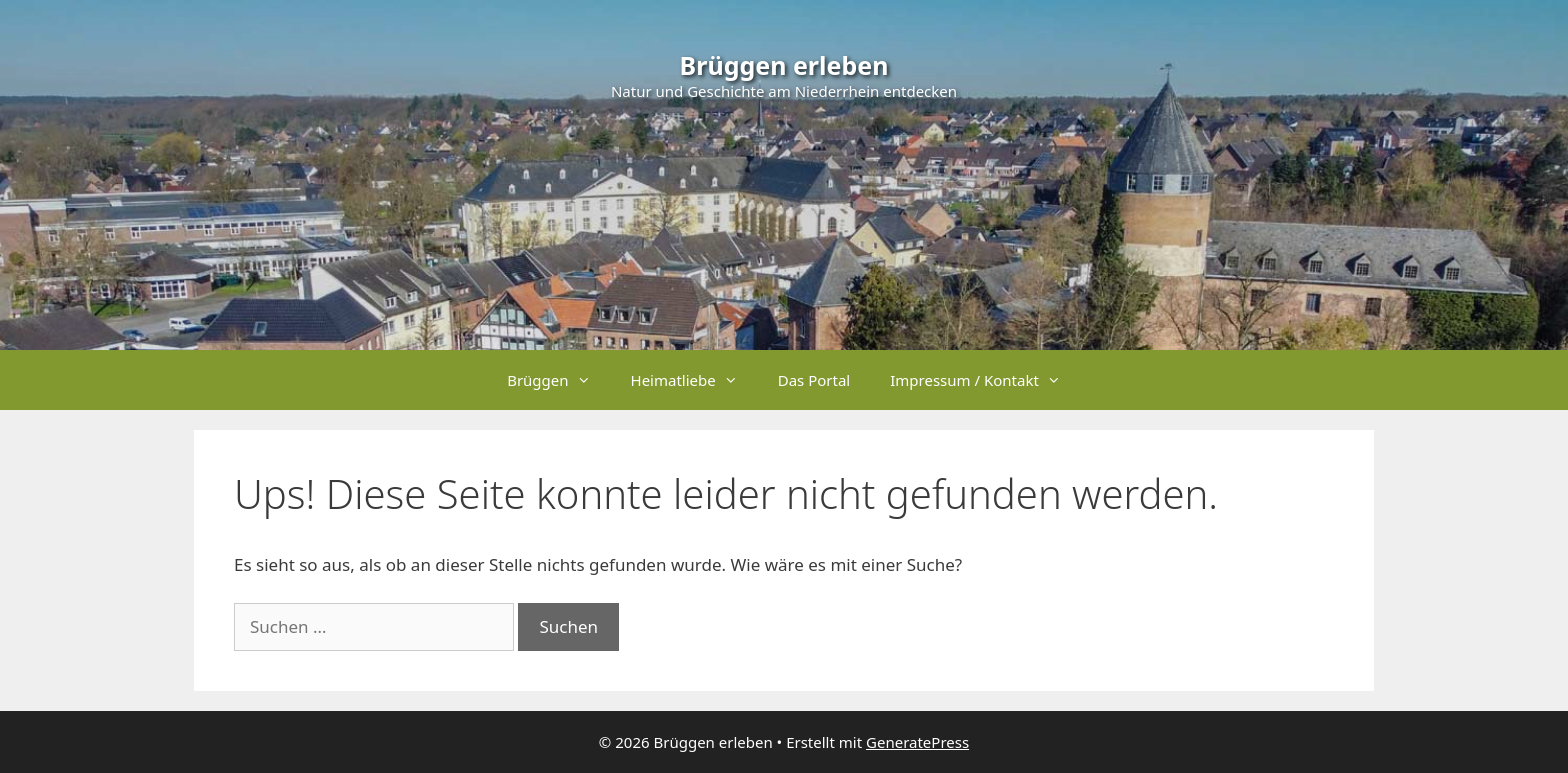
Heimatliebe (694, 380)
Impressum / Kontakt (985, 380)
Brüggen (558, 380)
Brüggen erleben (784, 65)
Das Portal (814, 380)
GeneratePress (917, 742)
